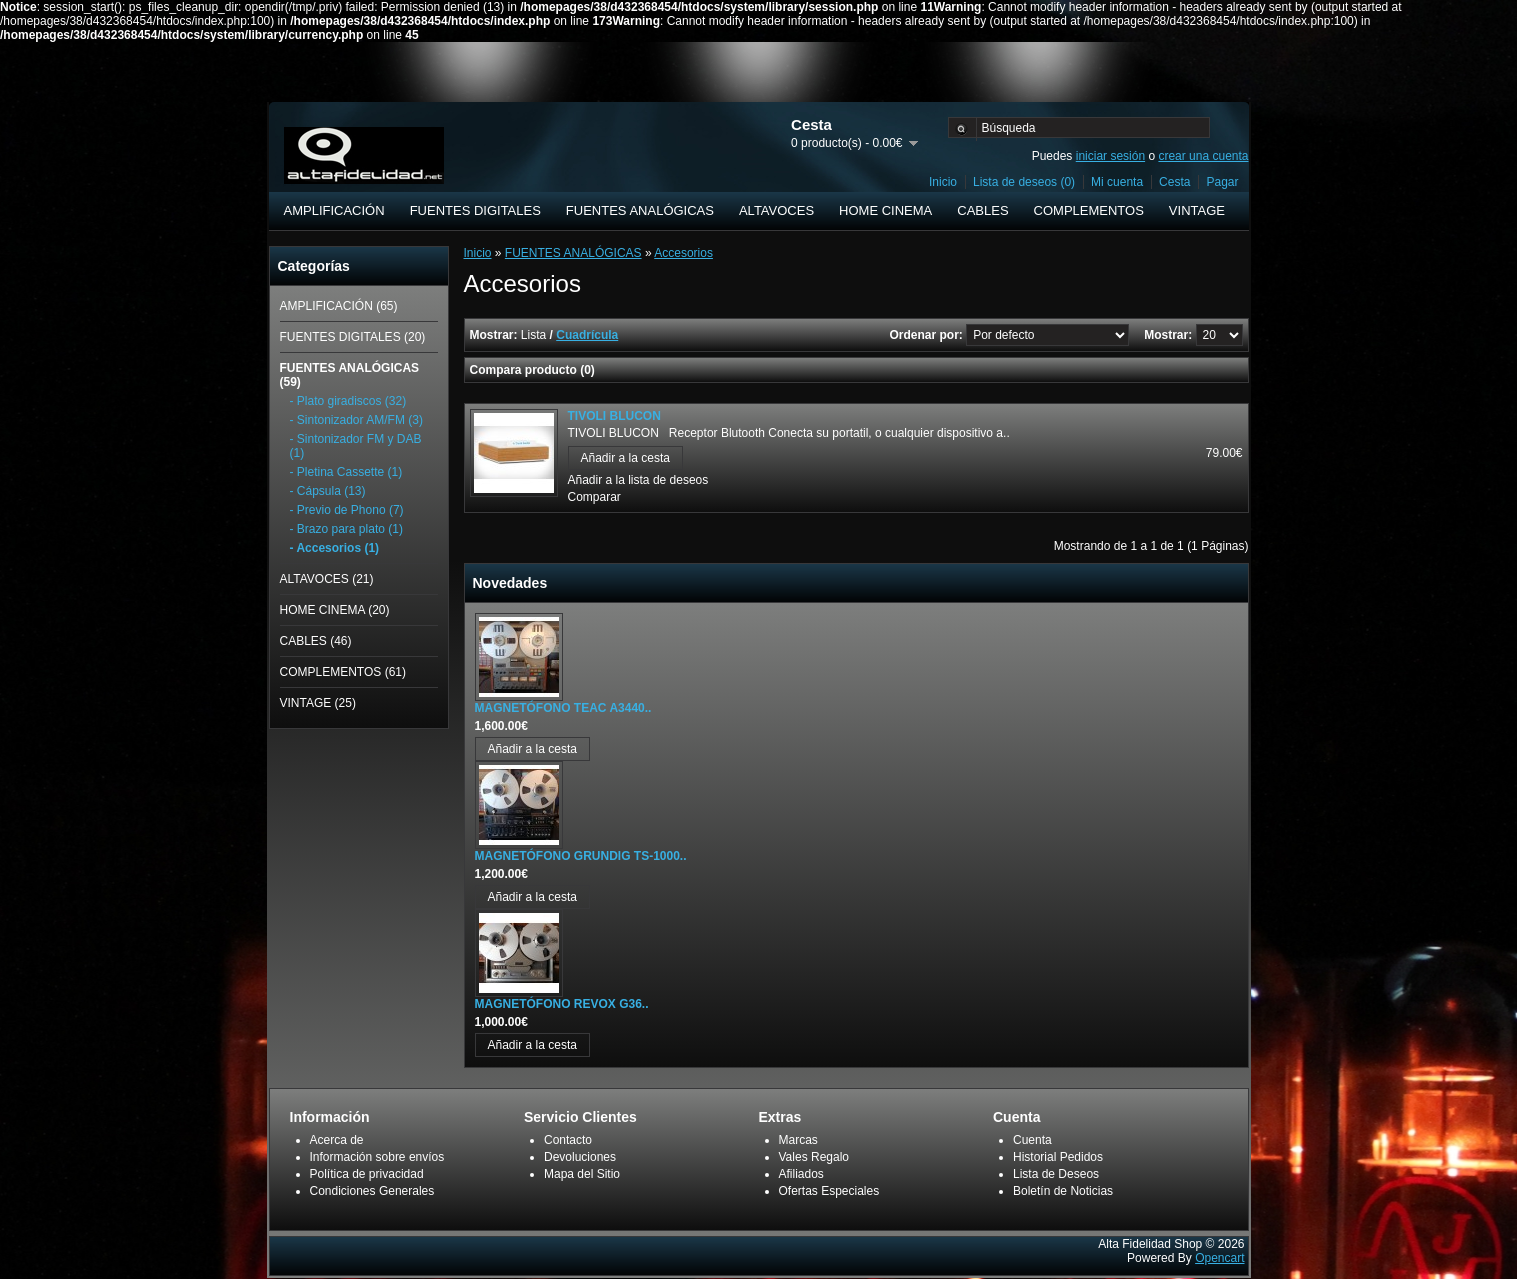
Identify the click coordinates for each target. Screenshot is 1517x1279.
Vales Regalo (814, 1157)
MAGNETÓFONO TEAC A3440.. (563, 708)
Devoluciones (580, 1157)
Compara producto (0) (532, 370)
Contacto (568, 1140)
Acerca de (337, 1140)
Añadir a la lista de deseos (638, 480)
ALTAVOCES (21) (327, 579)
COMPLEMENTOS (1089, 210)
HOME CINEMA (885, 210)
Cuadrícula (587, 335)
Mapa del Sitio (582, 1174)
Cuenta (1032, 1140)
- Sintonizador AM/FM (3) (356, 420)
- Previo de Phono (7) (347, 510)
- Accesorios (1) (335, 548)
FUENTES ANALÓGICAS (640, 210)
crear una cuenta (1203, 156)
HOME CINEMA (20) (335, 610)
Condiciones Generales (372, 1191)
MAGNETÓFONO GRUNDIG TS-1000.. (581, 856)
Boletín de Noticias (1063, 1191)
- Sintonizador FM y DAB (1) (356, 446)
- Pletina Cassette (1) (346, 472)
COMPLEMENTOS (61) (343, 672)
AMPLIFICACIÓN (334, 210)
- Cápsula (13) (328, 491)
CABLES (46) (316, 641)
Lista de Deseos (1056, 1174)
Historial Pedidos (1058, 1157)
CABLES (982, 210)
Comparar (594, 497)
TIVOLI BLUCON (614, 416)
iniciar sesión (1110, 156)
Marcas (798, 1140)
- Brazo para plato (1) (346, 529)
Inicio (943, 182)
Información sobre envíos (377, 1157)
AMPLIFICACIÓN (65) (339, 306)
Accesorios (683, 253)
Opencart (1219, 1258)
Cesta (1174, 182)
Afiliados (801, 1174)
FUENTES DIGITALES (475, 210)
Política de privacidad (367, 1174)
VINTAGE (1197, 210)
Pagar (1222, 182)
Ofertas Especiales (829, 1191)
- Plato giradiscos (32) (348, 401)
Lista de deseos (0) (1024, 182)
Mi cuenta (1117, 182)
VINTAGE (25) (318, 703)
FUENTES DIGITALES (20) (353, 337)
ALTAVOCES (776, 210)
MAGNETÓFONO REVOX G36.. (562, 1004)
